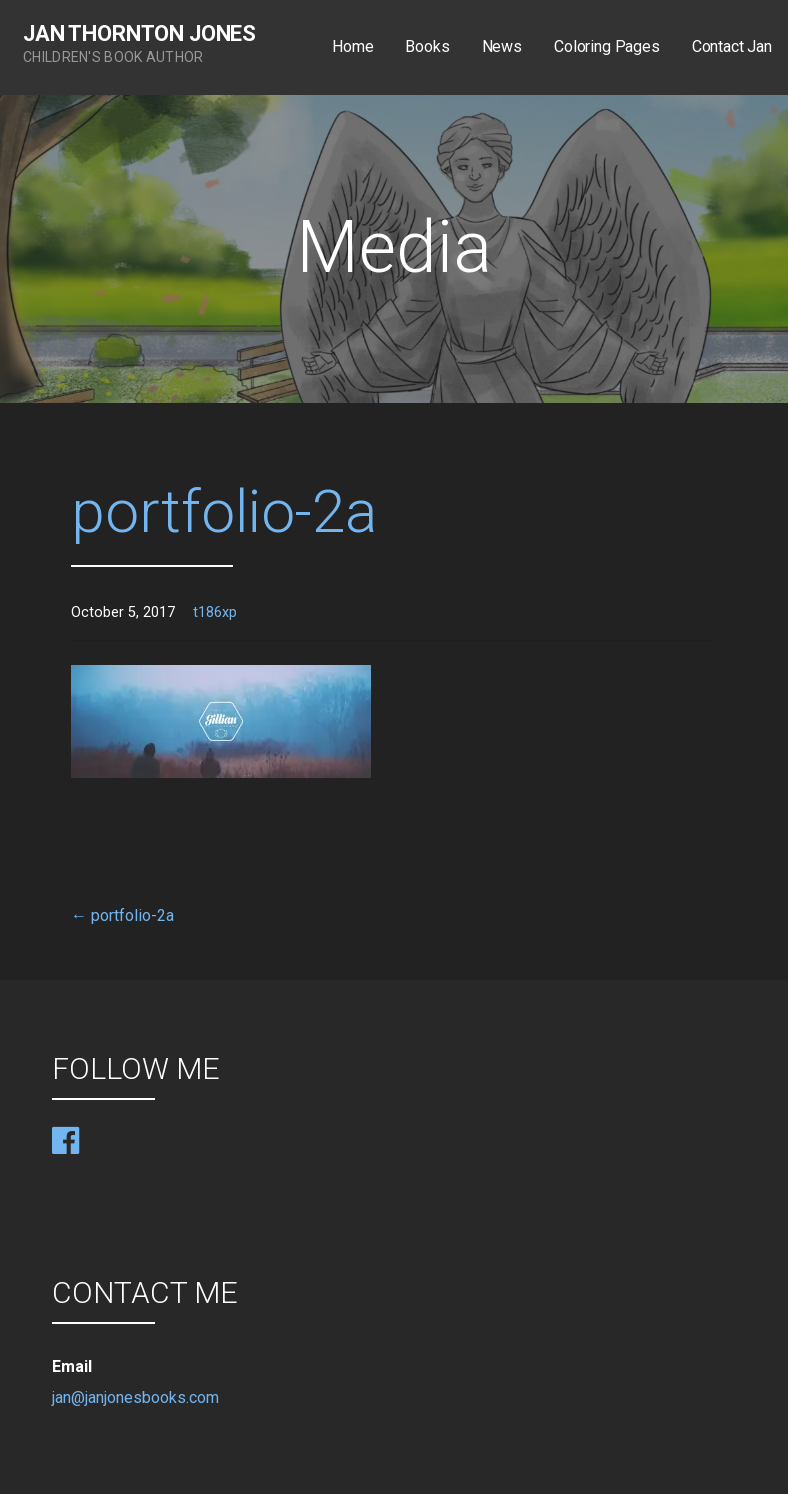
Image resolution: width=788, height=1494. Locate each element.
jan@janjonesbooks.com (135, 1397)
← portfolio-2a (122, 915)
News (502, 46)
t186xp (215, 612)
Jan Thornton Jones (139, 33)
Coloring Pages (607, 46)
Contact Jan (732, 46)
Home (352, 46)
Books (427, 46)
